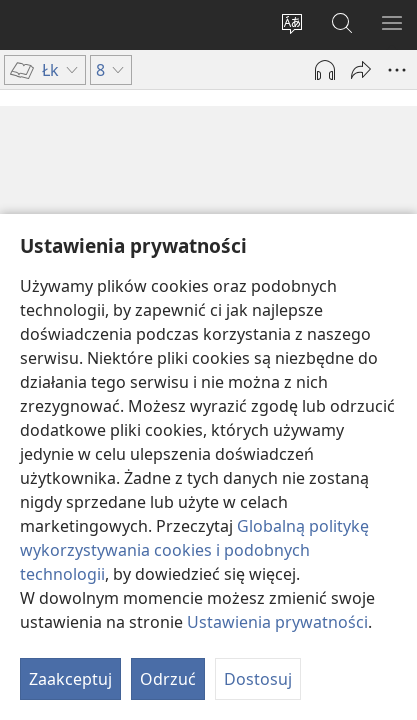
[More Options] (397, 70)
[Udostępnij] (361, 70)
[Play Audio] (325, 70)
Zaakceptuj (70, 679)
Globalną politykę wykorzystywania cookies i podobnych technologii (194, 550)
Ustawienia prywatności (277, 622)
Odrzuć (168, 679)
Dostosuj (258, 679)
